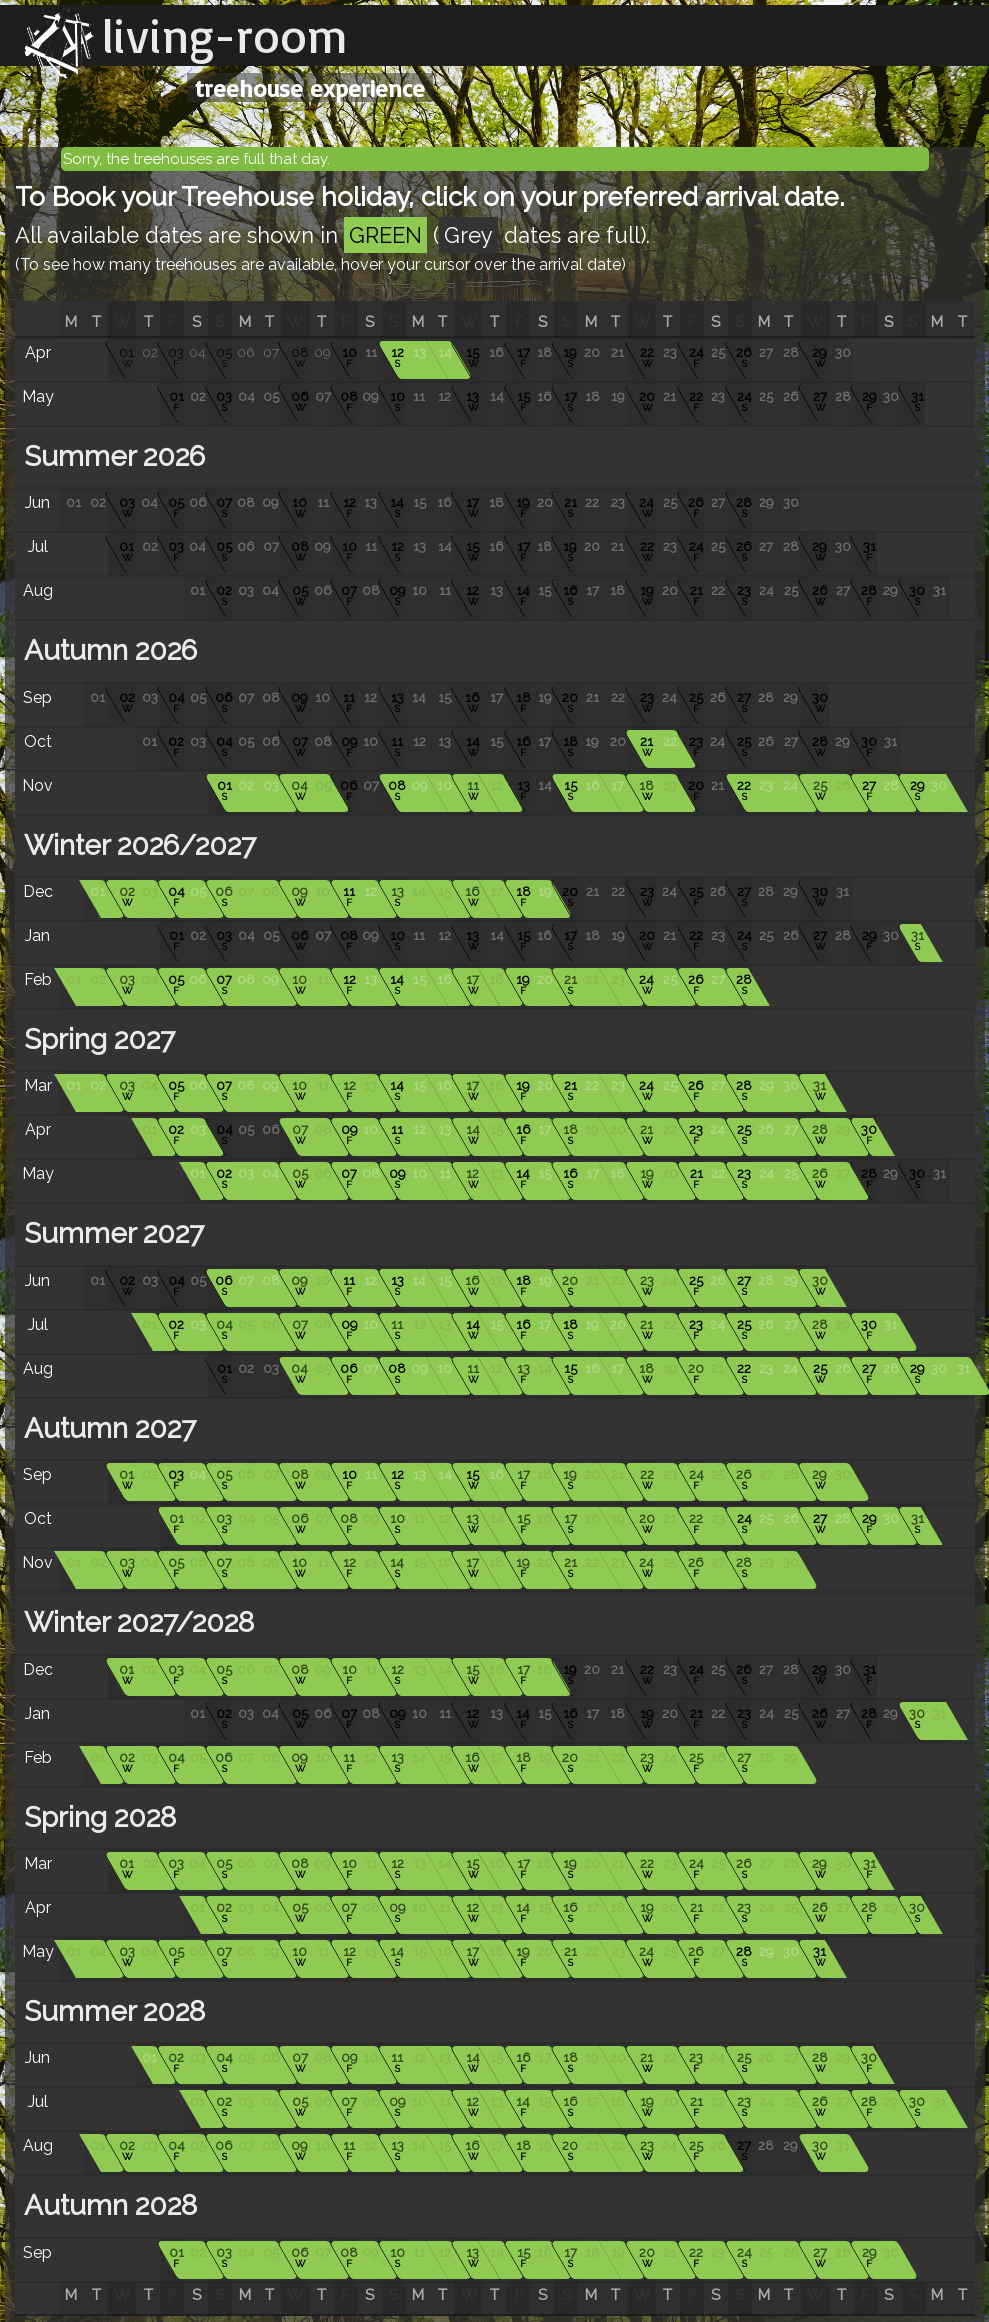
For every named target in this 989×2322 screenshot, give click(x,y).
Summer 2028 (111, 2011)
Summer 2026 (111, 456)
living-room (225, 35)
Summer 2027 (110, 1233)
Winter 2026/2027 (136, 845)
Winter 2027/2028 (135, 1622)
